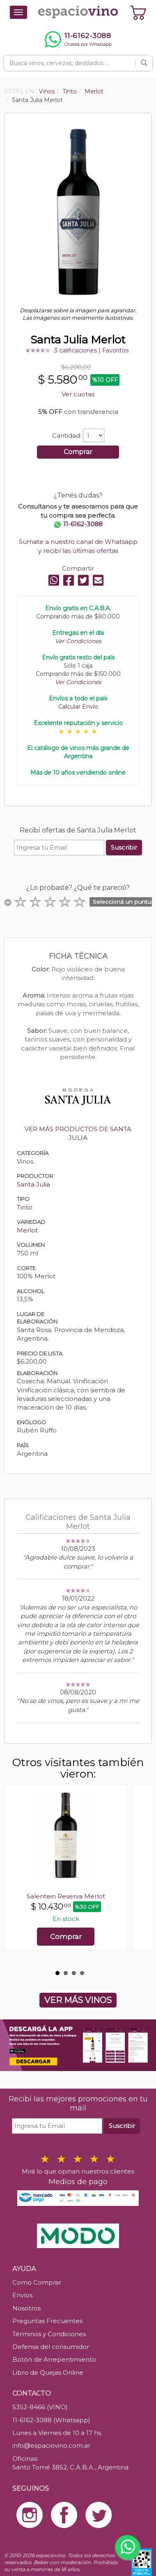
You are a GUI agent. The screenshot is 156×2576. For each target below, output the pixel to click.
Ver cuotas (78, 394)
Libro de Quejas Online (47, 2372)
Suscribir (124, 847)
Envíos (22, 2295)
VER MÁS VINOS (78, 2000)
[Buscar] (144, 63)
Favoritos (115, 350)
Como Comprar (36, 2282)
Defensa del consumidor (50, 2347)
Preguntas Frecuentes (47, 2321)
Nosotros (26, 2308)
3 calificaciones (75, 350)
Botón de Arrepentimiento (54, 2359)
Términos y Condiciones (49, 2334)
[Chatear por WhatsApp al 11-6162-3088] (78, 39)
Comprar (78, 452)
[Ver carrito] (138, 12)
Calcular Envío (78, 706)
